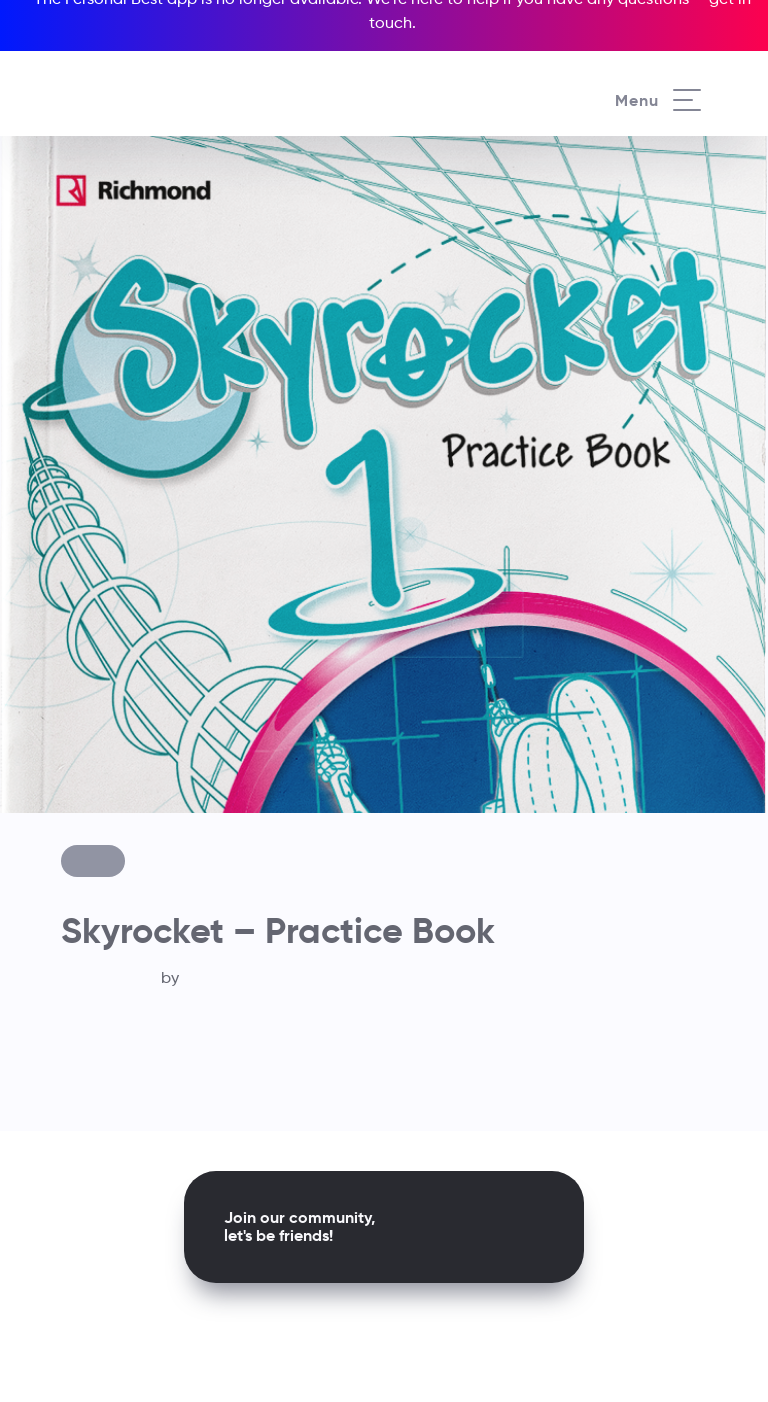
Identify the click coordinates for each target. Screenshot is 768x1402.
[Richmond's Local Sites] (679, 61)
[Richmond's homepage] (149, 79)
